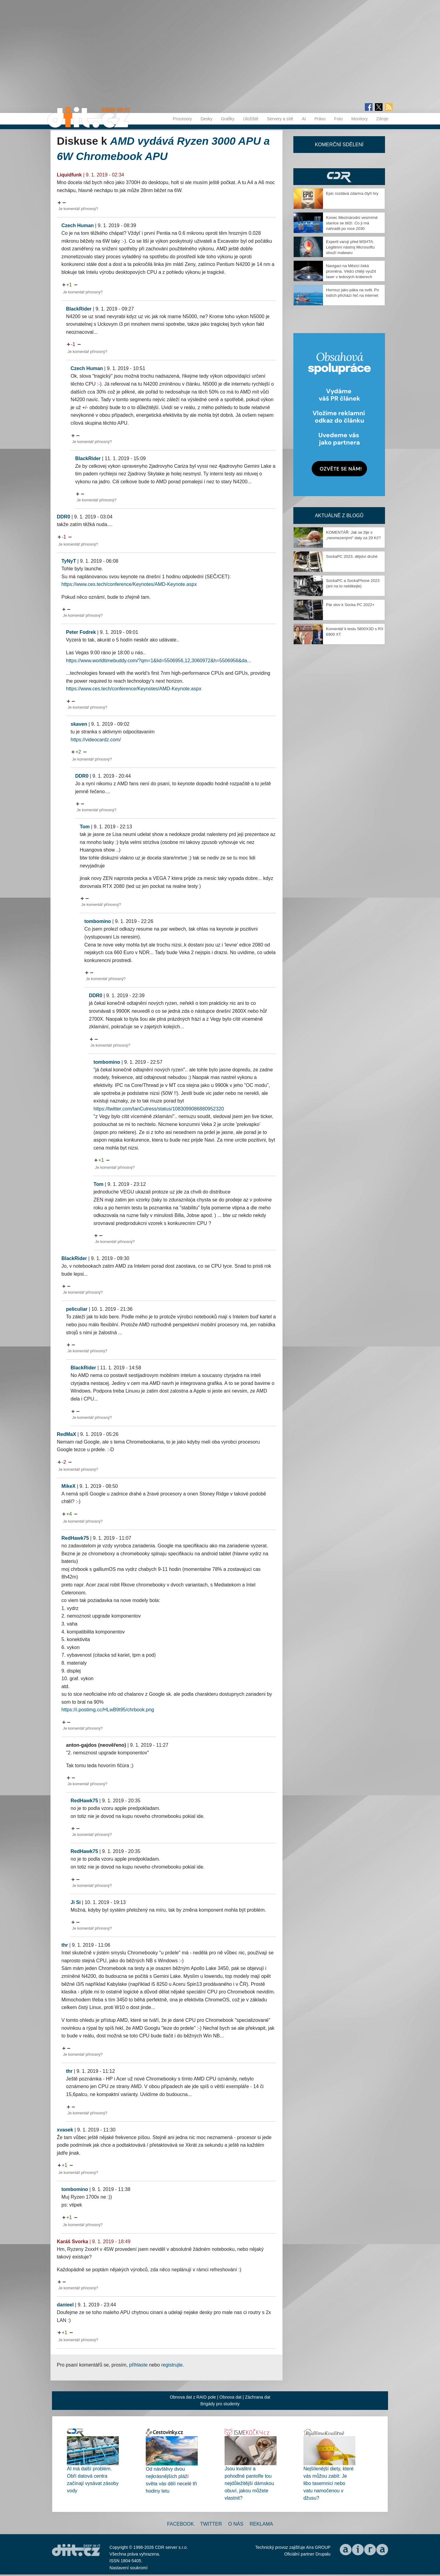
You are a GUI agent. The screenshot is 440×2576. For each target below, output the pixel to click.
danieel (65, 2304)
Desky (206, 118)
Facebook (180, 2524)
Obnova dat (230, 2397)
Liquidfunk (69, 174)
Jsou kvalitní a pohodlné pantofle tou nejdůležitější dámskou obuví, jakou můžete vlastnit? (249, 2483)
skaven (79, 724)
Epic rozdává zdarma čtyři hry (352, 193)
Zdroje (382, 118)
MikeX (68, 1486)
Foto (338, 118)
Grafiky (227, 118)
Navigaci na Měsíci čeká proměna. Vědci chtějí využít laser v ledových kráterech (351, 271)
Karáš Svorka (72, 2241)
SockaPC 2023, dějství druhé (351, 556)
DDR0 (63, 516)
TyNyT (68, 561)
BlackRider (79, 308)
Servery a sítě (280, 118)
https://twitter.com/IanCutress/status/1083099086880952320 (159, 1108)
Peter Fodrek (81, 632)
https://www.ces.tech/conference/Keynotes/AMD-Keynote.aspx (129, 584)
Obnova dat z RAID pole (193, 2397)
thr (64, 1945)
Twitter (211, 2524)
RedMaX (66, 1434)
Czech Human (77, 225)
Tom (85, 826)
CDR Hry (339, 176)
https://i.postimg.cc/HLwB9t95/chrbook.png (107, 1709)
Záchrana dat (257, 2397)
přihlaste (138, 2364)
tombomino (97, 921)
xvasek (65, 2129)
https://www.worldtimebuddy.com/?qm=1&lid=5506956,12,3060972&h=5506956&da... (158, 660)
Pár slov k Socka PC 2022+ (350, 604)
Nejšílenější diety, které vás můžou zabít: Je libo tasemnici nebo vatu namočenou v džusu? (328, 2483)
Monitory (359, 118)
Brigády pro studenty (220, 2403)
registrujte (172, 2364)
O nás (236, 2524)
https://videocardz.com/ (96, 739)
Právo (320, 118)
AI (304, 118)
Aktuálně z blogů (339, 515)
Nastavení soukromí (128, 2567)
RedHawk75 (75, 1538)
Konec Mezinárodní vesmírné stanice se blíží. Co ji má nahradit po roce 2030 (352, 223)
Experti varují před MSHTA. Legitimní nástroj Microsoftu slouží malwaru (350, 247)
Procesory (182, 118)
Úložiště (250, 118)
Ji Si (76, 1902)
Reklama (261, 2524)
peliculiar (76, 1309)
